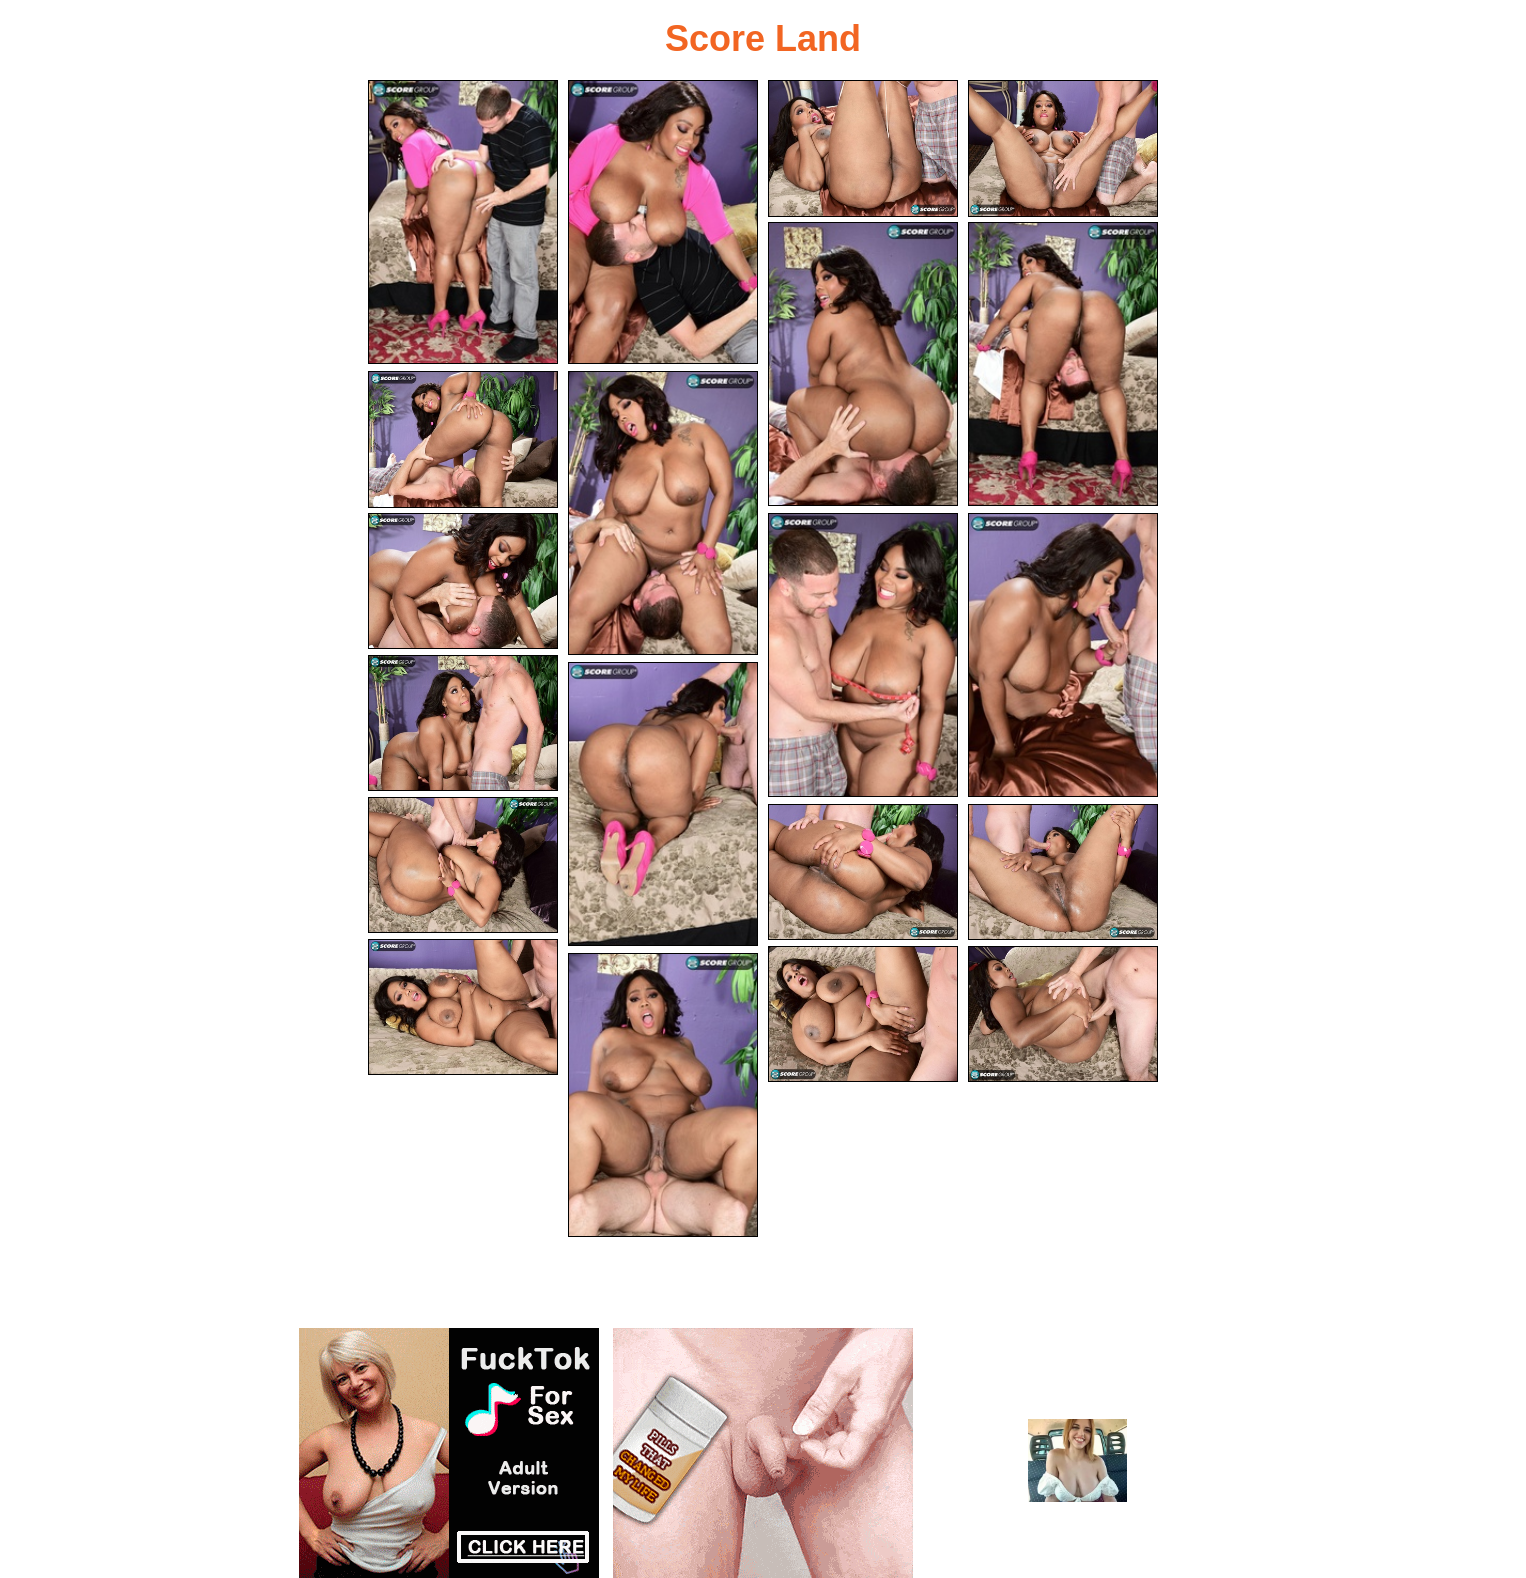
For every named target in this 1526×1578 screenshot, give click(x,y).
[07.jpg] (463, 439)
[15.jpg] (863, 872)
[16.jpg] (1063, 872)
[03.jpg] (863, 148)
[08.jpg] (663, 513)
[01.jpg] (463, 222)
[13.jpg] (663, 804)
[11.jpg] (1063, 655)
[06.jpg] (1063, 364)
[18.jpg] (863, 1014)
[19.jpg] (1063, 1014)
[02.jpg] (663, 222)
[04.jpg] (1063, 148)
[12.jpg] (463, 723)
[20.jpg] (663, 1095)
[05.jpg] (863, 364)
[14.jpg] (463, 865)
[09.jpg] (463, 581)
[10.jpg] (863, 655)
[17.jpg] (463, 1007)
